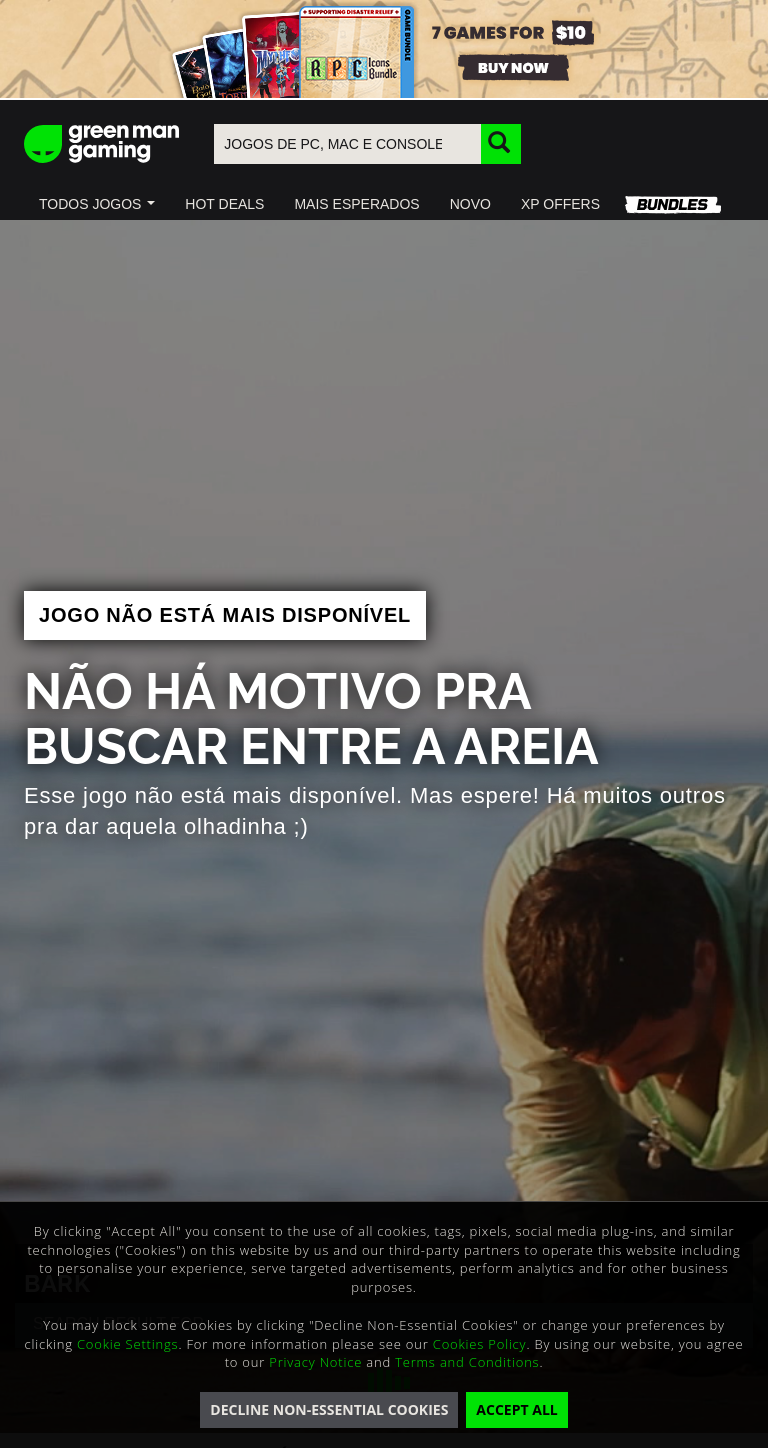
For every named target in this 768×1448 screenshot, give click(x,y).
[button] (97, 204)
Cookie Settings (127, 1344)
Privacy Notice (315, 1362)
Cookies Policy (480, 1344)
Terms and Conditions (467, 1362)
